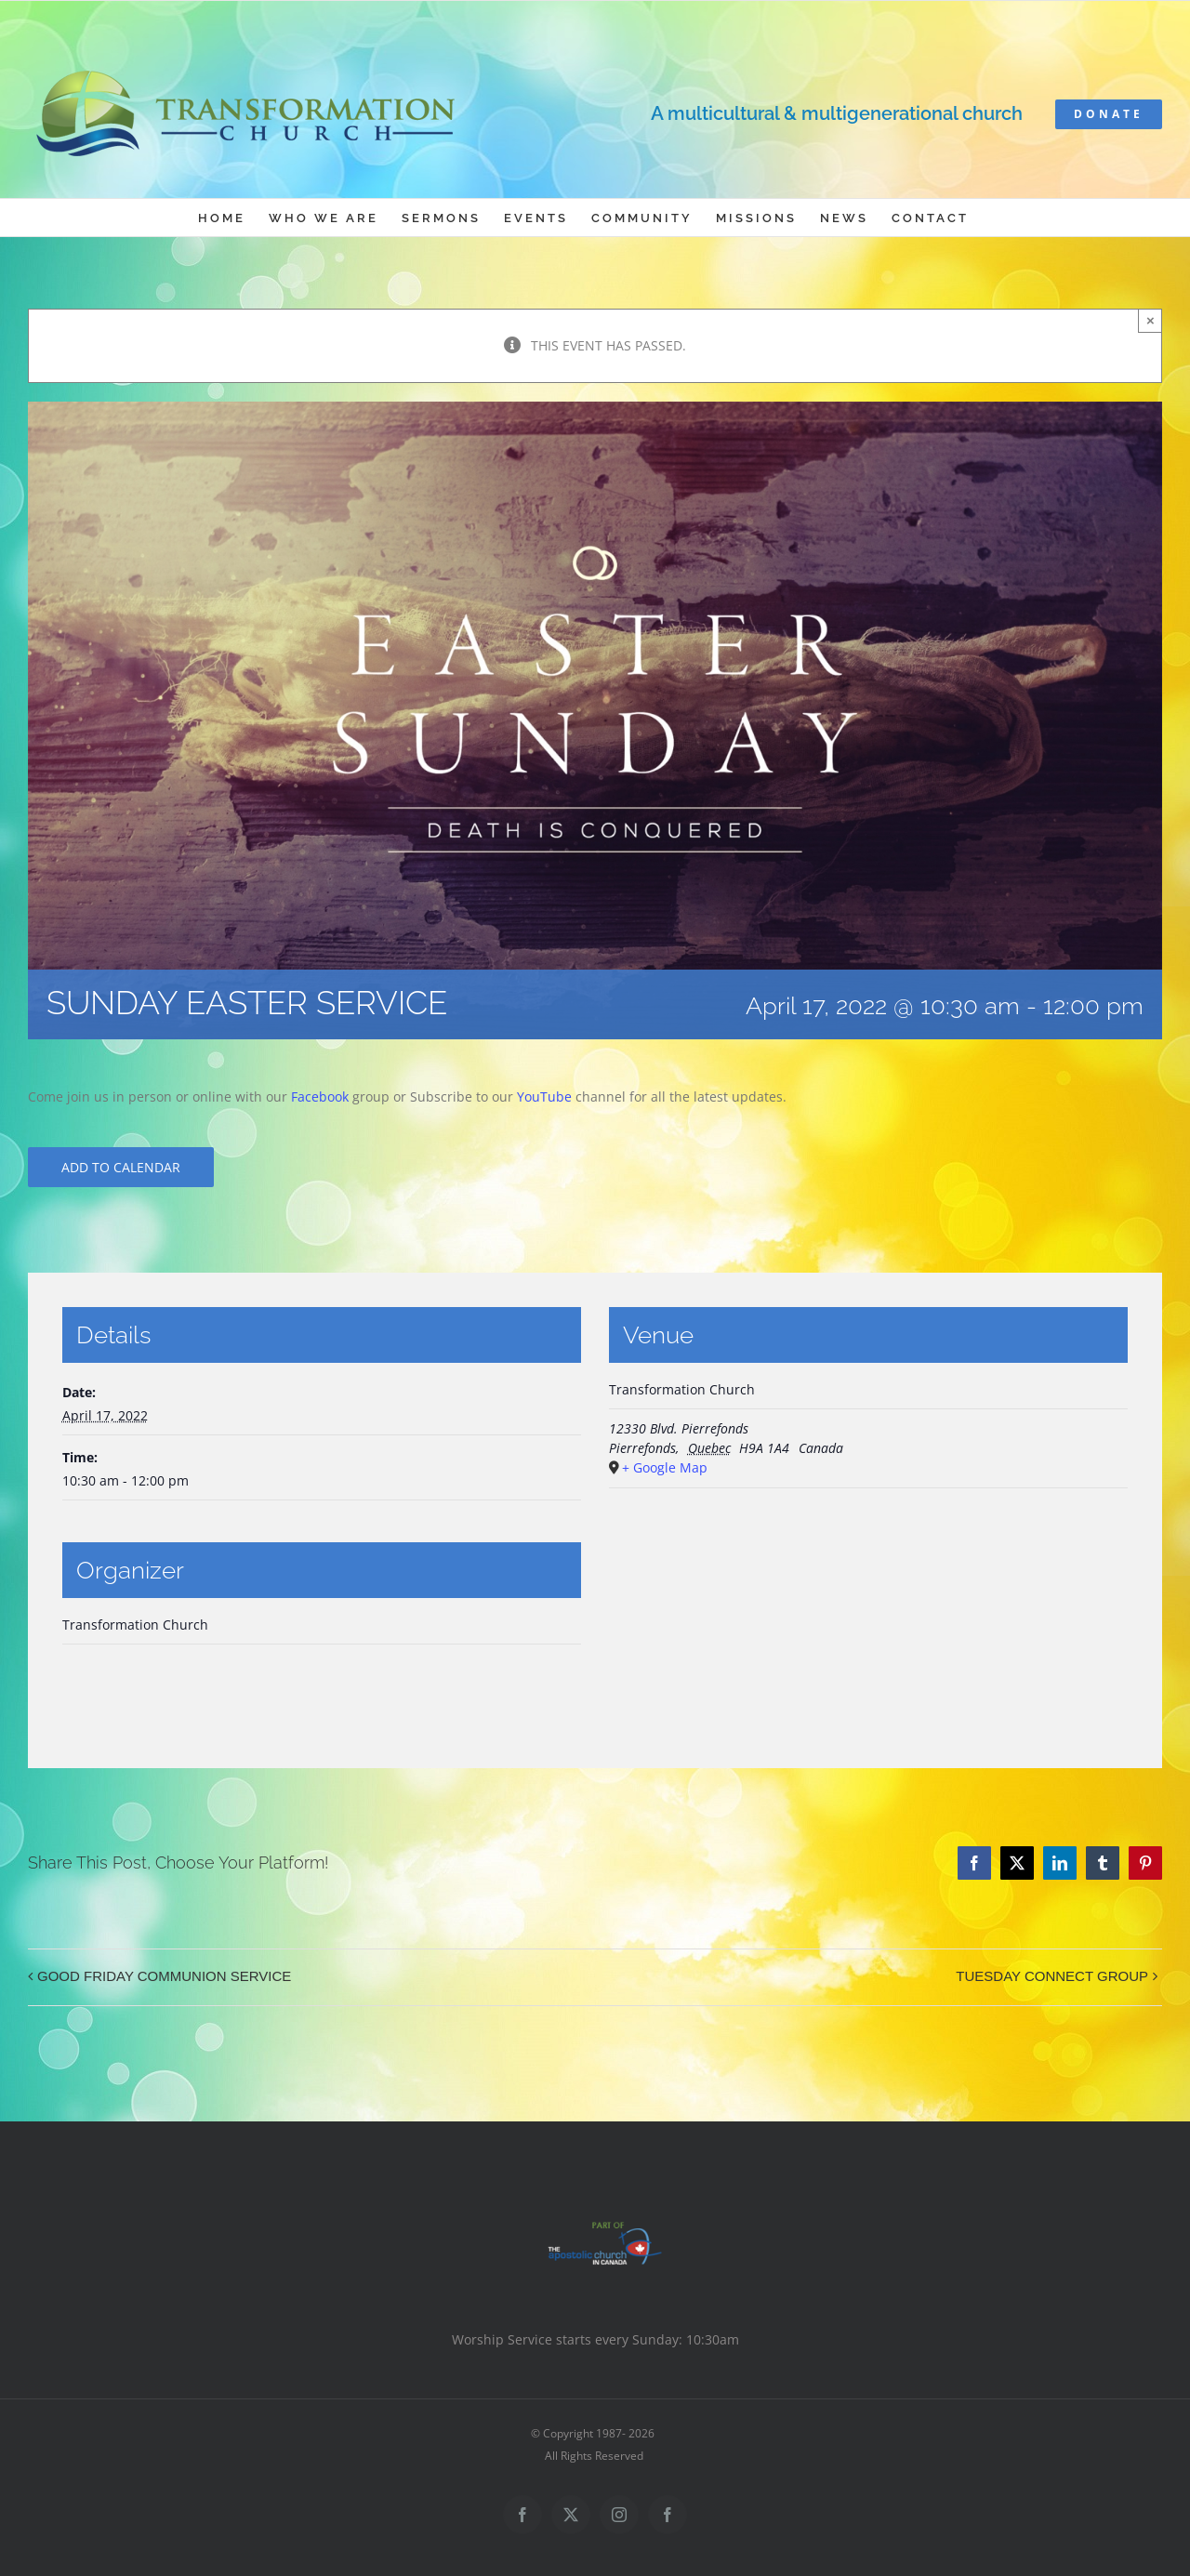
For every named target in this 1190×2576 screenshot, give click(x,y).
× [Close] (1150, 320)
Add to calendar (120, 1167)
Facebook (320, 1096)
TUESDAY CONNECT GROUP (1052, 1976)
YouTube (544, 1096)
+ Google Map (664, 1467)
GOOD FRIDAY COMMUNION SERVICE (164, 1976)
